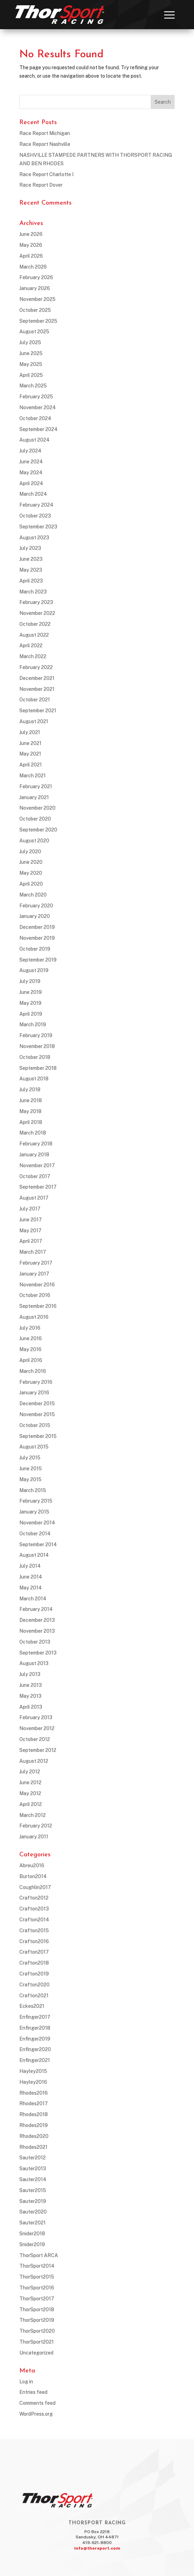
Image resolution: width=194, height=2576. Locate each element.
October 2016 (34, 1295)
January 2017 (34, 1274)
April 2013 (30, 1707)
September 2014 (38, 1544)
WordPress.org (36, 2414)
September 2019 (38, 960)
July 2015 (29, 1457)
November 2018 (37, 1046)
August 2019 (33, 970)
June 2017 (30, 1219)
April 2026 (31, 256)
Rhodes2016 (33, 2093)
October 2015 (34, 1425)
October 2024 (35, 418)
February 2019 (35, 1035)
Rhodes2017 (33, 2103)
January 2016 (34, 1392)
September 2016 (38, 1306)
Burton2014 (33, 1876)
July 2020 (30, 851)
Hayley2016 (33, 2082)
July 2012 (29, 1771)
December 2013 (37, 1620)
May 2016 (30, 1349)
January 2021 (34, 797)
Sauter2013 (32, 2168)
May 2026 (30, 245)
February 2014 (36, 1609)
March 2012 (32, 1815)
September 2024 (38, 429)
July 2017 (29, 1209)
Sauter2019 (32, 2201)
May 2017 (30, 1230)
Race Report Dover (41, 185)
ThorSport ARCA (38, 2255)
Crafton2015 (34, 1930)
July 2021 (29, 732)
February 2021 (35, 786)
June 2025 (31, 353)
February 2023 (36, 602)
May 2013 (30, 1696)
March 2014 (32, 1598)
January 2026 (34, 288)
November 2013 (37, 1631)
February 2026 (36, 277)
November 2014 (37, 1522)
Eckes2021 (31, 2006)
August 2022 (34, 635)
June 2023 (31, 559)
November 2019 (37, 938)
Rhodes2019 (33, 2125)
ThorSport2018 (36, 2309)
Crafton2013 (34, 1909)
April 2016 (30, 1360)
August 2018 (33, 1078)
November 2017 (37, 1165)
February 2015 (35, 1501)
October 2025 (35, 310)
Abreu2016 (31, 1865)
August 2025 (34, 331)
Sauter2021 (32, 2222)
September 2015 (38, 1436)
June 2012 (30, 1782)
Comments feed (37, 2403)
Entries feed (33, 2392)
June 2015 (30, 1468)
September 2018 (38, 1068)
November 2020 (37, 808)
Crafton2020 (34, 1984)
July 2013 (29, 1674)
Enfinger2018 (34, 2028)
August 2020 (34, 840)
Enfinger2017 (34, 2017)
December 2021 (36, 678)
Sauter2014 (32, 2179)
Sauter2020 (33, 2212)
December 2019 (37, 927)
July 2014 (30, 1566)
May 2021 (30, 754)
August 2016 (33, 1317)
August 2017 (33, 1198)
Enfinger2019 (34, 2039)
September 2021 (37, 710)
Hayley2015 (33, 2071)
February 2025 (36, 396)
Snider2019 (32, 2244)
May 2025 (30, 364)
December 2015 (37, 1403)
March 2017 (32, 1252)
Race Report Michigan (44, 133)
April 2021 (30, 764)
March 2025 (33, 385)
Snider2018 (32, 2233)
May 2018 (30, 1111)
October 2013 (34, 1642)
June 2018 (30, 1100)
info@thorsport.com (97, 2548)
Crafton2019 (34, 1974)
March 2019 (32, 1024)
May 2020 (30, 873)
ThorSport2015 (36, 2277)
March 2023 (33, 592)
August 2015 (33, 1447)
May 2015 (30, 1479)
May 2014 (30, 1588)
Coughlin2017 (35, 1887)
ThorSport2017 (36, 2298)
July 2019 (29, 981)
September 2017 (38, 1187)
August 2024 (34, 440)
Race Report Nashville (44, 144)
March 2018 (32, 1133)
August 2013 (33, 1663)
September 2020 (38, 830)
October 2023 (35, 516)
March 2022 (32, 656)
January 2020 (34, 916)
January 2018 (34, 1154)
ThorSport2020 (37, 2331)
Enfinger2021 (34, 2060)
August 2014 (34, 1555)
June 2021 (30, 743)
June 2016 (30, 1338)
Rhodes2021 (33, 2147)
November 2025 (37, 299)
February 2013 (35, 1717)
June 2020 (31, 862)
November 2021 (36, 689)
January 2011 (33, 1836)
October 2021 (34, 699)
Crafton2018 (34, 1963)
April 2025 (31, 375)
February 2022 (36, 667)
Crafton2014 (34, 1919)
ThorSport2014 (36, 2266)
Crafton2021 (33, 1995)
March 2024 (33, 494)
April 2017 (30, 1241)
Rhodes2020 (33, 2136)
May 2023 (30, 570)
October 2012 (34, 1739)
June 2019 (30, 992)
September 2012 (37, 1750)
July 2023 (30, 548)
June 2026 (31, 234)
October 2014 (35, 1533)
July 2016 (29, 1328)
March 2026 (33, 267)
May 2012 (30, 1793)
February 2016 (35, 1382)
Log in (26, 2381)
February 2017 (35, 1263)
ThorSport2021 (36, 2342)
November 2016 (37, 1284)
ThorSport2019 (36, 2320)
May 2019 (30, 1003)
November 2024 (37, 407)
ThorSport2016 (36, 2288)
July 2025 (30, 342)
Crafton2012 (33, 1898)
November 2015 (37, 1414)
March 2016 (32, 1371)
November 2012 (36, 1728)
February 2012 (35, 1826)
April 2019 (30, 1014)
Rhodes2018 (33, 2114)
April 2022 (31, 645)
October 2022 (35, 624)
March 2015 (32, 1490)
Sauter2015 (32, 2190)
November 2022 (37, 613)
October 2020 (35, 819)
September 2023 (38, 526)
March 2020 (33, 895)
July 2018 (29, 1089)
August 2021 (33, 721)
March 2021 (32, 775)
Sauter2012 (32, 2157)
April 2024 (31, 483)
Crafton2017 (34, 1952)
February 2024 (36, 505)
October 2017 (34, 1176)
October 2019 (34, 949)
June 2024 (31, 461)
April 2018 (30, 1122)
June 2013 (30, 1685)
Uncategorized (36, 2353)
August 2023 (34, 537)
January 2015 (34, 1512)
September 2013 (38, 1653)
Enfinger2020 (35, 2049)
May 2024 (31, 472)
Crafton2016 (34, 1941)
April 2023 (31, 581)
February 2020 (36, 905)
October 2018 (34, 1057)
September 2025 (38, 321)
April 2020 (31, 884)
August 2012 (33, 1761)
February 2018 (35, 1143)
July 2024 (30, 451)
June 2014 (30, 1577)
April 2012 (30, 1804)
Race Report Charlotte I (46, 174)
